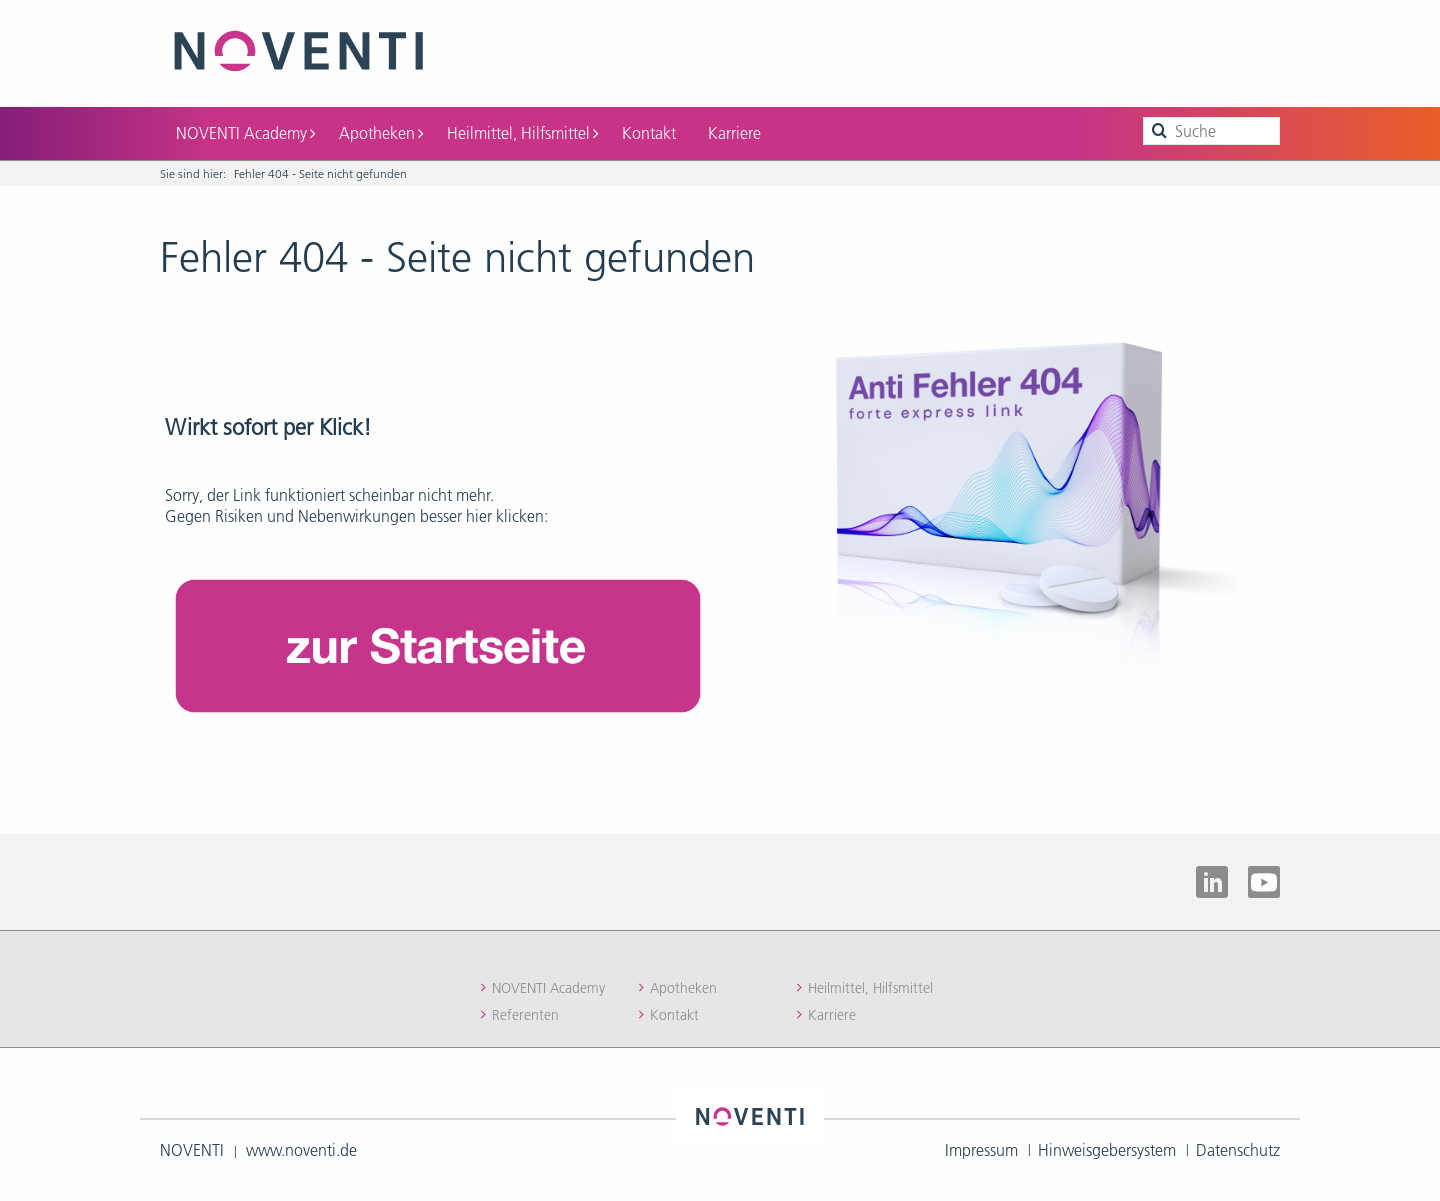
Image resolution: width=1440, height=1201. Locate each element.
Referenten (525, 1015)
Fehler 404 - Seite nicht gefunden (320, 173)
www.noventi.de (301, 1150)
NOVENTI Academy (245, 133)
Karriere (734, 133)
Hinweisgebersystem (1107, 1150)
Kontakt (649, 133)
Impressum (981, 1150)
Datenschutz (1238, 1150)
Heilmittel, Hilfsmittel (522, 133)
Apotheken (381, 133)
